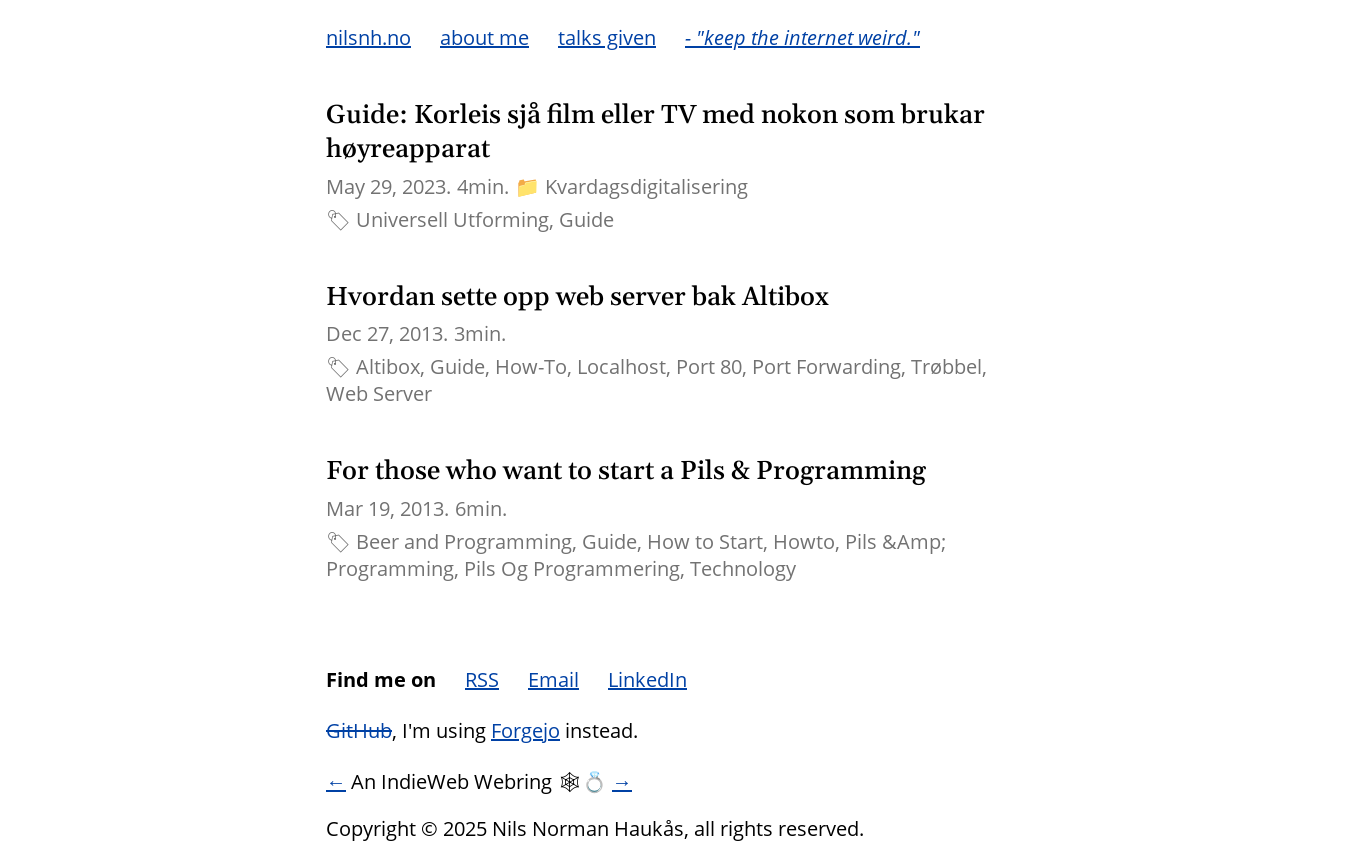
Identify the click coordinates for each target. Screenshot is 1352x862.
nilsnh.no (368, 37)
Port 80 (709, 366)
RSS (482, 679)
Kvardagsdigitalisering (646, 186)
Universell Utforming (452, 219)
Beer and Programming (464, 541)
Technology (743, 568)
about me (484, 37)
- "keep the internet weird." (802, 37)
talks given (607, 37)
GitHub (359, 730)
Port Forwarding (826, 366)
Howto (804, 541)
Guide (586, 219)
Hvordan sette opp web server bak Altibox (577, 297)
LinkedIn (647, 679)
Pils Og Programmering (572, 568)
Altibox (388, 366)
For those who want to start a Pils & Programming (626, 471)
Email (553, 679)
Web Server (379, 393)
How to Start (705, 541)
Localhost (621, 366)
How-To (531, 366)
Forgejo (525, 730)
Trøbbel (946, 366)
